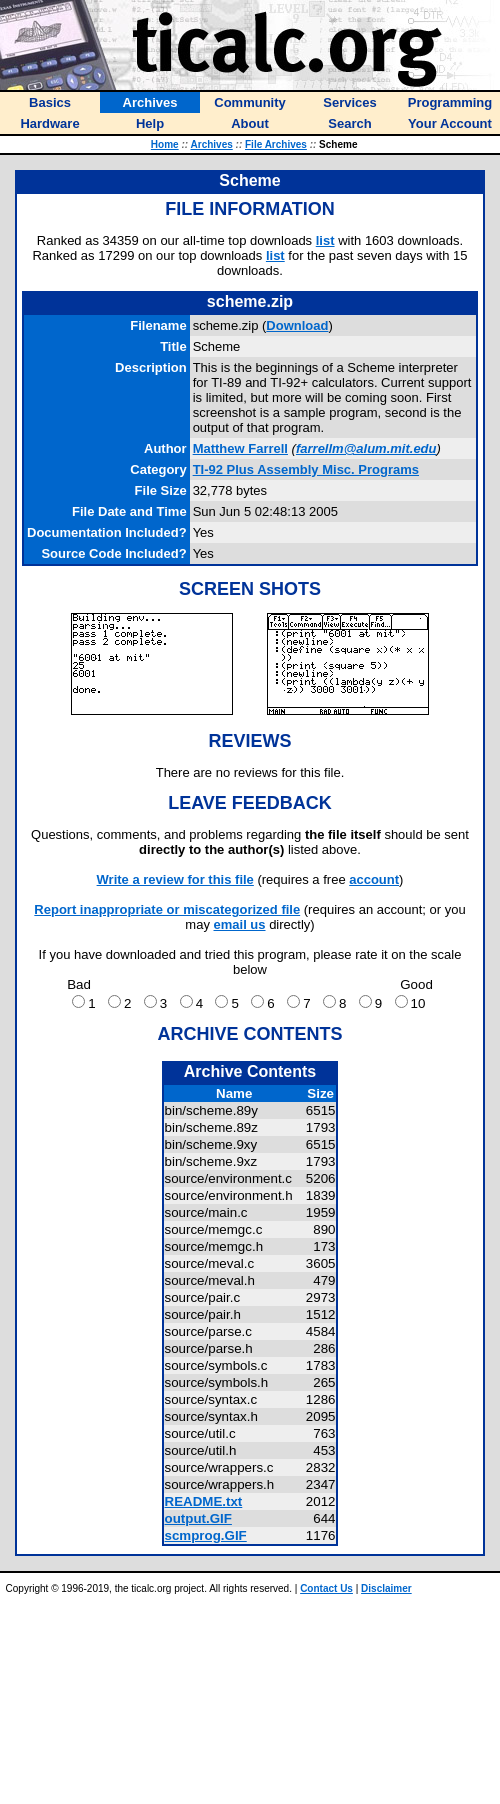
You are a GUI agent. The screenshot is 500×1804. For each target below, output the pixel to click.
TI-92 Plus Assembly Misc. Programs (306, 469)
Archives (212, 144)
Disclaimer (386, 1588)
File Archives (276, 144)
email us (240, 924)
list (325, 240)
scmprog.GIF (206, 1535)
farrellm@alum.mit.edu (366, 448)
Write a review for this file (175, 879)
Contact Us (326, 1588)
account (374, 879)
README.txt (204, 1501)
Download (297, 325)
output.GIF (198, 1518)
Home (165, 144)
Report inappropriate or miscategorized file (167, 909)
